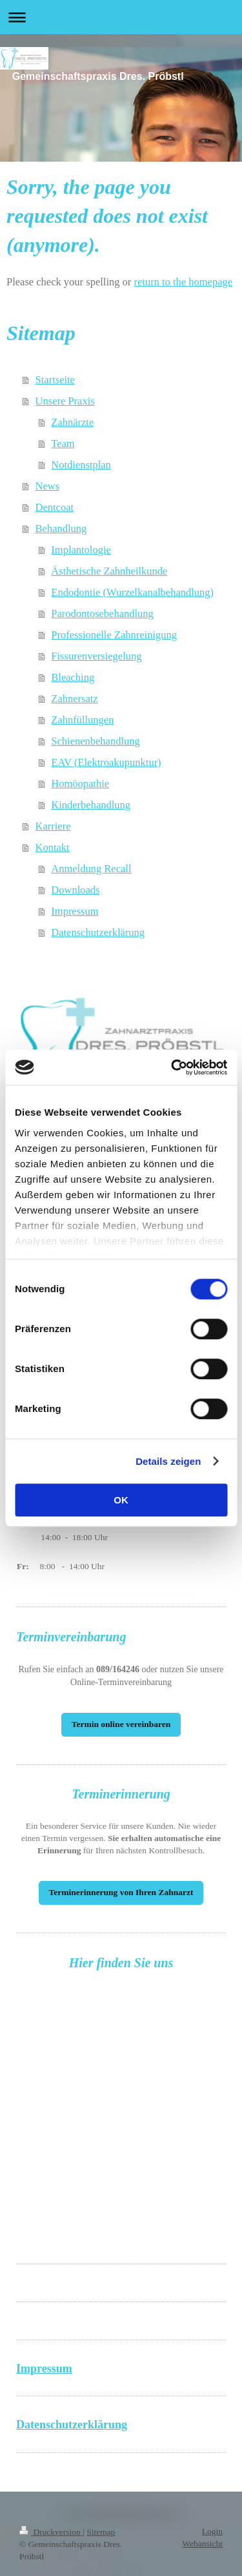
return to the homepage (183, 282)
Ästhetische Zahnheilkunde (109, 571)
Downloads (75, 890)
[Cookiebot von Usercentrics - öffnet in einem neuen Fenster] (172, 1067)
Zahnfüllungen (82, 720)
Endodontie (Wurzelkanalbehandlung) (132, 592)
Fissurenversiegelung (96, 656)
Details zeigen (168, 1461)
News (47, 486)
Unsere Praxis (65, 401)
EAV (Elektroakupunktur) (106, 762)
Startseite (55, 380)
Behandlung (61, 528)
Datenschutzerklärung (98, 932)
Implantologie (81, 550)
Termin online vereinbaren (121, 1724)
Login (212, 2531)
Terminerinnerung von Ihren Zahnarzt (121, 1892)
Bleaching (72, 677)
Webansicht (202, 2543)
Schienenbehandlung (95, 741)
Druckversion (51, 2532)
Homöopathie (80, 784)
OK (121, 1499)
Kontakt (52, 847)
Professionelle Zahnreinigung (114, 635)
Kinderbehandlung (90, 805)
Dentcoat (54, 507)
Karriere (53, 826)
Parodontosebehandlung (102, 613)
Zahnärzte (72, 422)
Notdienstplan (81, 465)
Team (62, 443)
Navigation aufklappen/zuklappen (121, 17)
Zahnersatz (74, 698)
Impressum (74, 911)
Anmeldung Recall (91, 869)
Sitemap (100, 2532)
